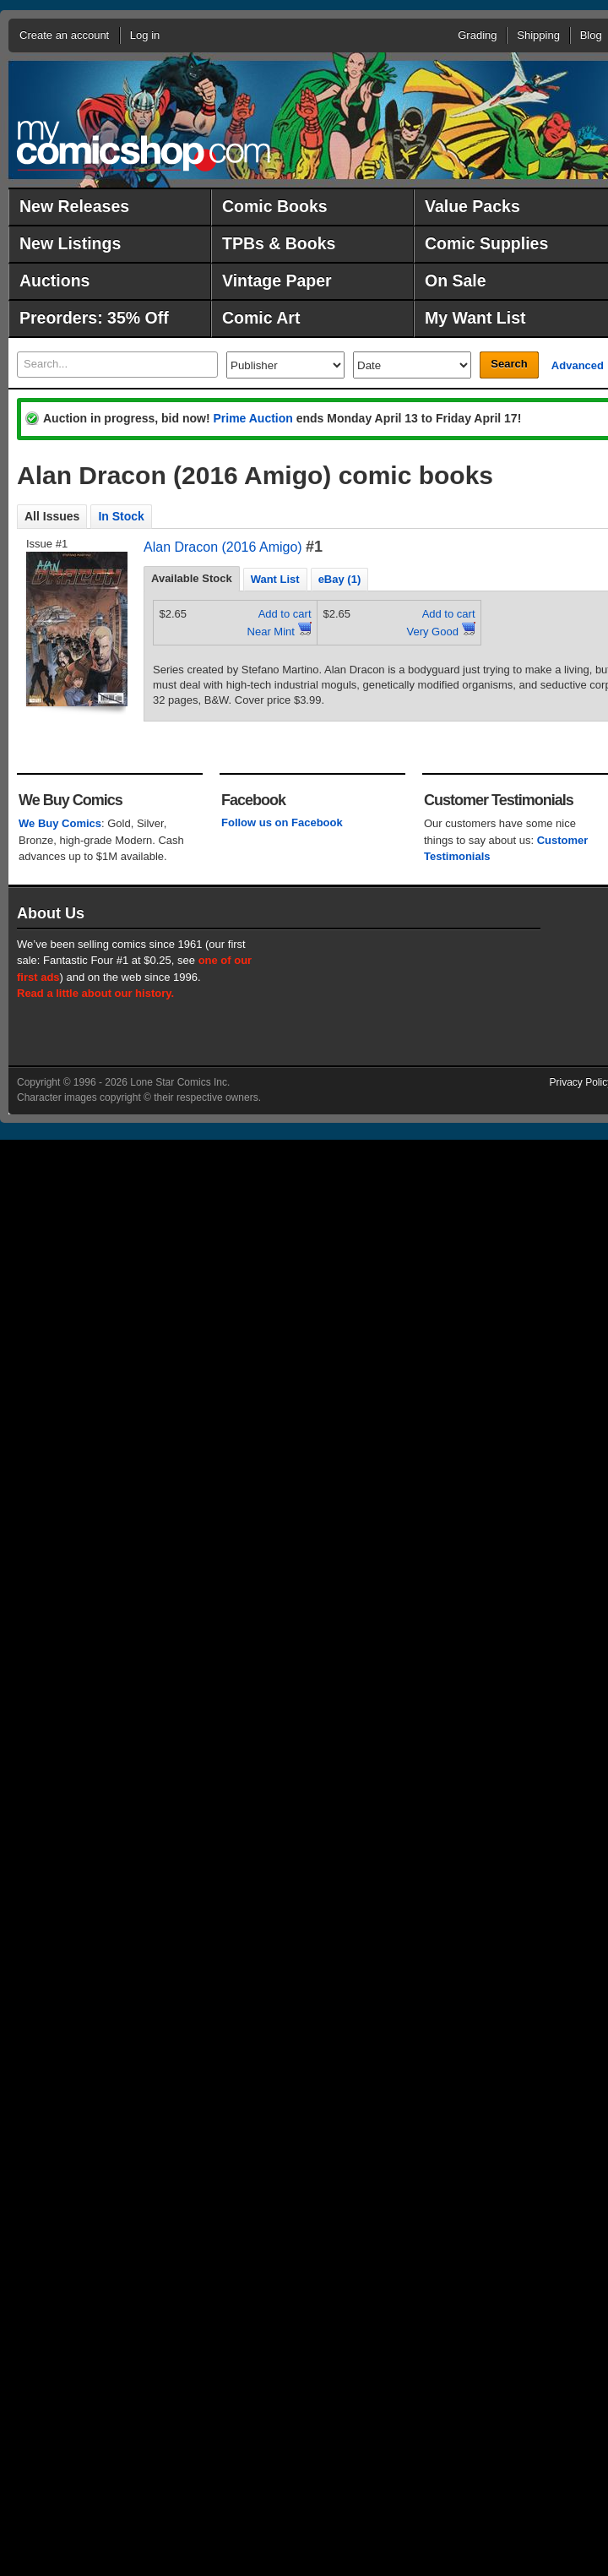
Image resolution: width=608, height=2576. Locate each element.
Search (509, 363)
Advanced (577, 365)
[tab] (192, 578)
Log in (145, 35)
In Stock (121, 516)
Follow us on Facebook (282, 822)
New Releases (74, 206)
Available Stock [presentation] (191, 578)
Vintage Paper (277, 280)
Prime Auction (252, 418)
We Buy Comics (60, 823)
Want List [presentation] (275, 579)
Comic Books (275, 206)
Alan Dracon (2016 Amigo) (223, 547)
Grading (477, 35)
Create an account (64, 35)
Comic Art (261, 317)
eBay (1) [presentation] (339, 579)
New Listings (70, 243)
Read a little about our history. (95, 993)
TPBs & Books (278, 243)
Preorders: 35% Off (94, 317)
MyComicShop (143, 146)
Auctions (54, 280)
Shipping (538, 35)
